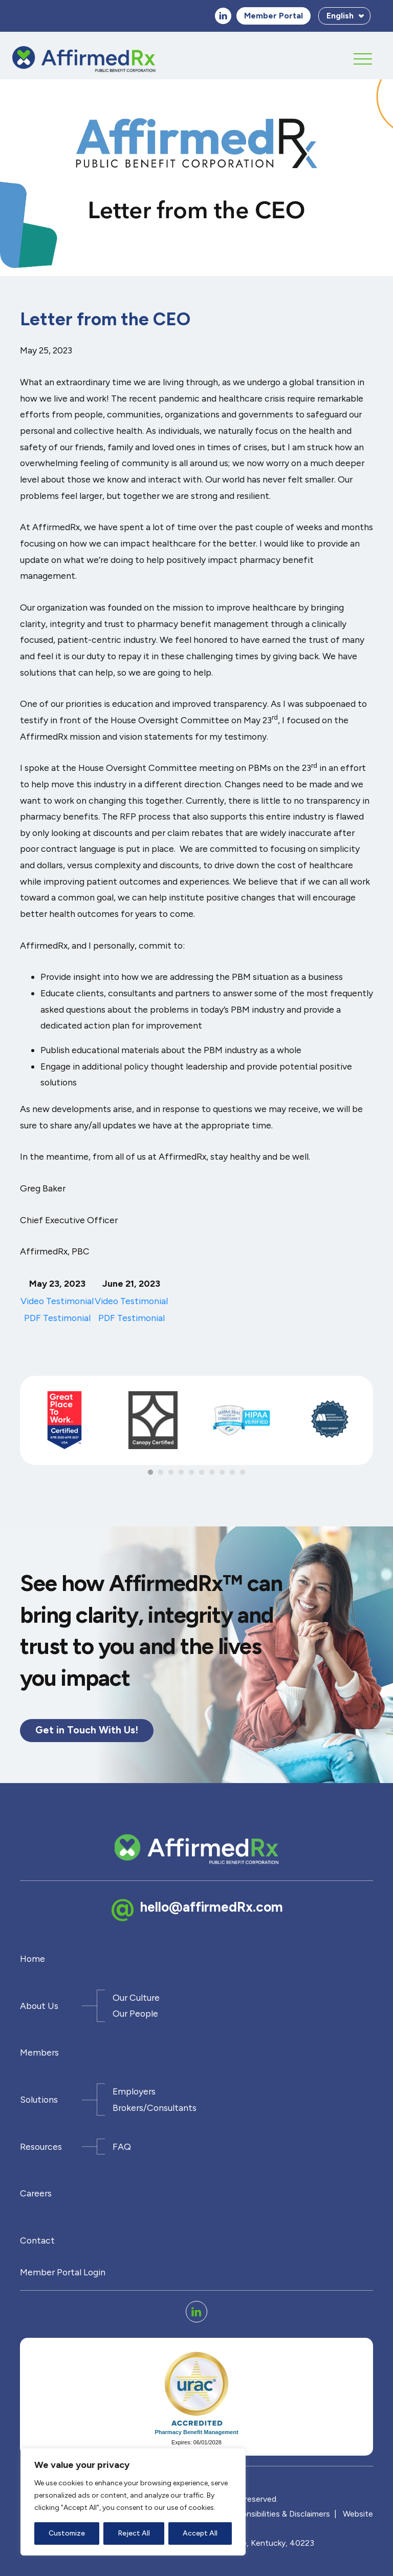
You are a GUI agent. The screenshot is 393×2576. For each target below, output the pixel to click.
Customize (67, 2533)
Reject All (134, 2533)
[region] (133, 2502)
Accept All (200, 2533)
